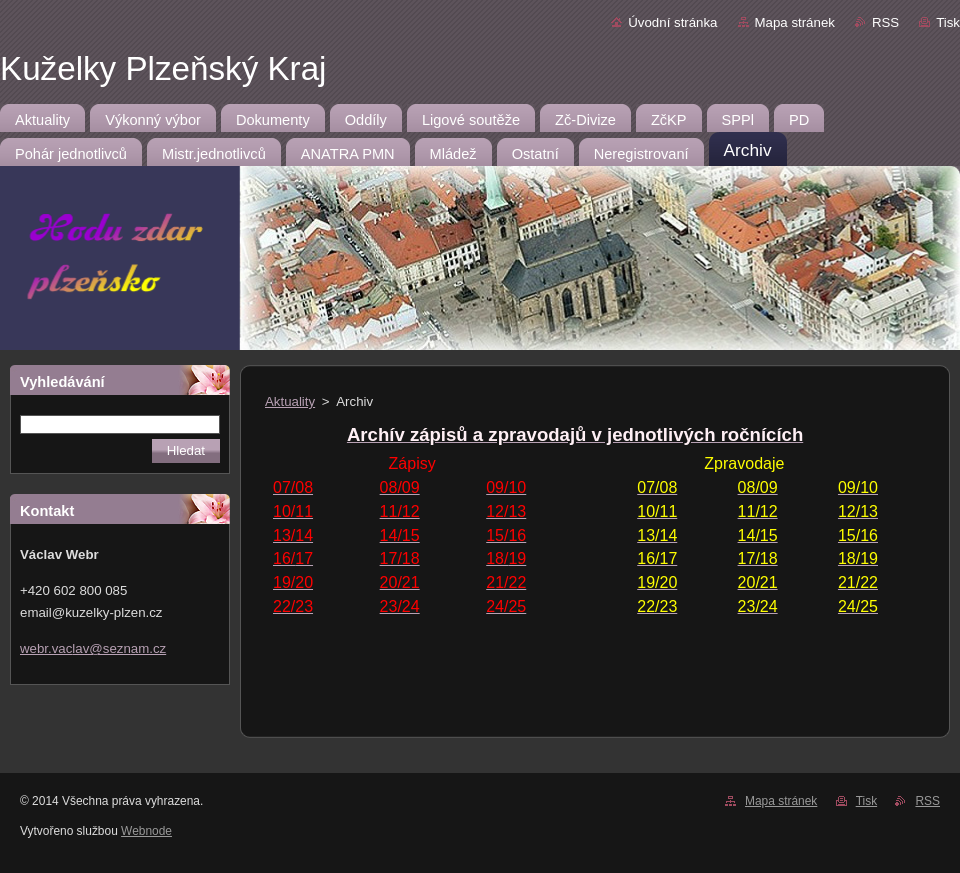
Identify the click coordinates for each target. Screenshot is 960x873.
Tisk (948, 22)
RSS (885, 22)
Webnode (146, 831)
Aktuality (290, 401)
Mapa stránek (795, 22)
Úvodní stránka (672, 22)
